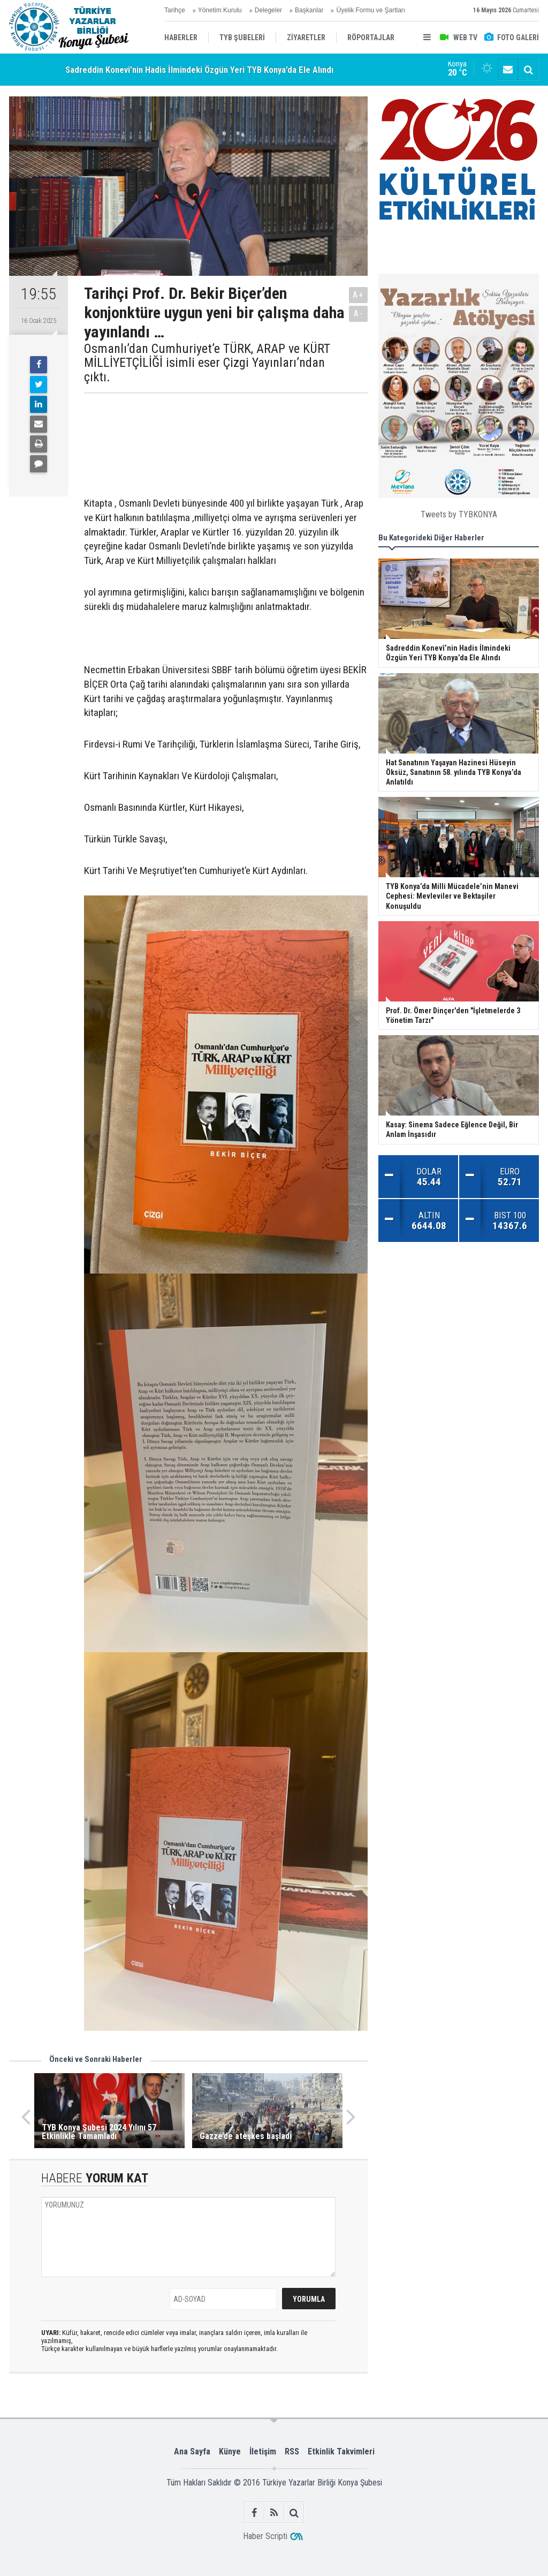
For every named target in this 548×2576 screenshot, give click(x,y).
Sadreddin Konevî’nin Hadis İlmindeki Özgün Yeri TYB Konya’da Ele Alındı (199, 69)
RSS (292, 2451)
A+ (358, 295)
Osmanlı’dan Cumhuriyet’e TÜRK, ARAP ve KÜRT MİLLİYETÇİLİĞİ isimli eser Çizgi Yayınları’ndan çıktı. (207, 363)
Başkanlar (309, 10)
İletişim (262, 2451)
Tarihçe (174, 10)
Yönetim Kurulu (220, 10)
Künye (230, 2451)
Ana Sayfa (192, 2451)
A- (358, 313)
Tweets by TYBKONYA (459, 514)
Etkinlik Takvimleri (341, 2451)
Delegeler (268, 10)
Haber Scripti (265, 2536)
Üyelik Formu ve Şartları (370, 10)
